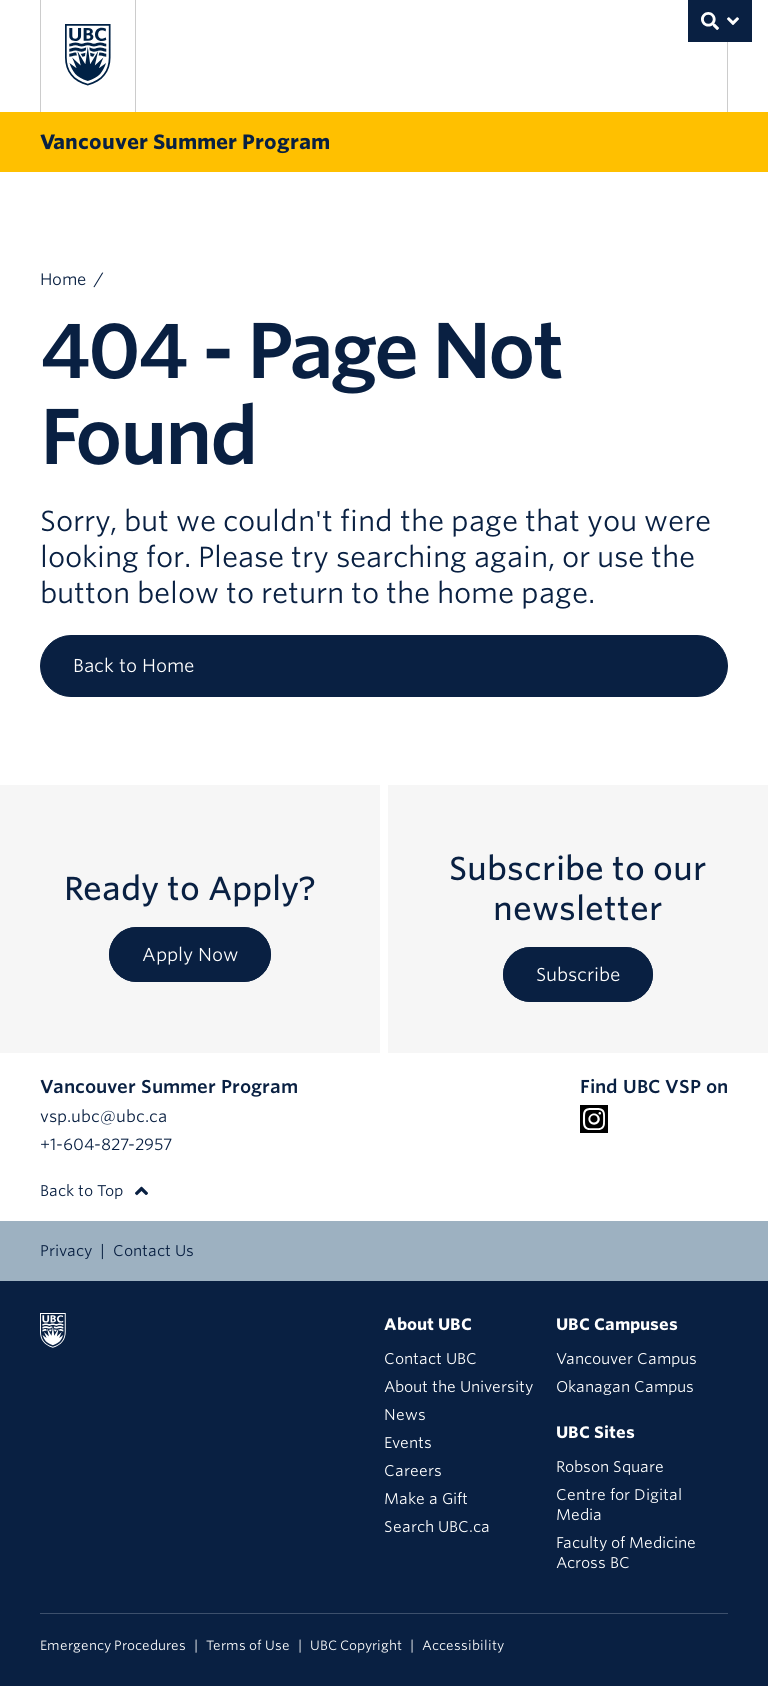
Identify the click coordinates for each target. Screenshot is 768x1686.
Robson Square (610, 1467)
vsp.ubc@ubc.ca (103, 1116)
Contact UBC (430, 1359)
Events (408, 1443)
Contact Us (153, 1251)
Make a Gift (426, 1499)
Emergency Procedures (113, 1645)
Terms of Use (248, 1645)
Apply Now (190, 954)
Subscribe (578, 974)
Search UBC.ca (437, 1527)
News (405, 1415)
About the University (458, 1387)
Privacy (66, 1251)
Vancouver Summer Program (185, 142)
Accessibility (463, 1645)
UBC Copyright (356, 1645)
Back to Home (133, 665)
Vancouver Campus (626, 1359)
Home (63, 279)
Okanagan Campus (625, 1387)
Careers (413, 1471)
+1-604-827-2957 (106, 1144)
